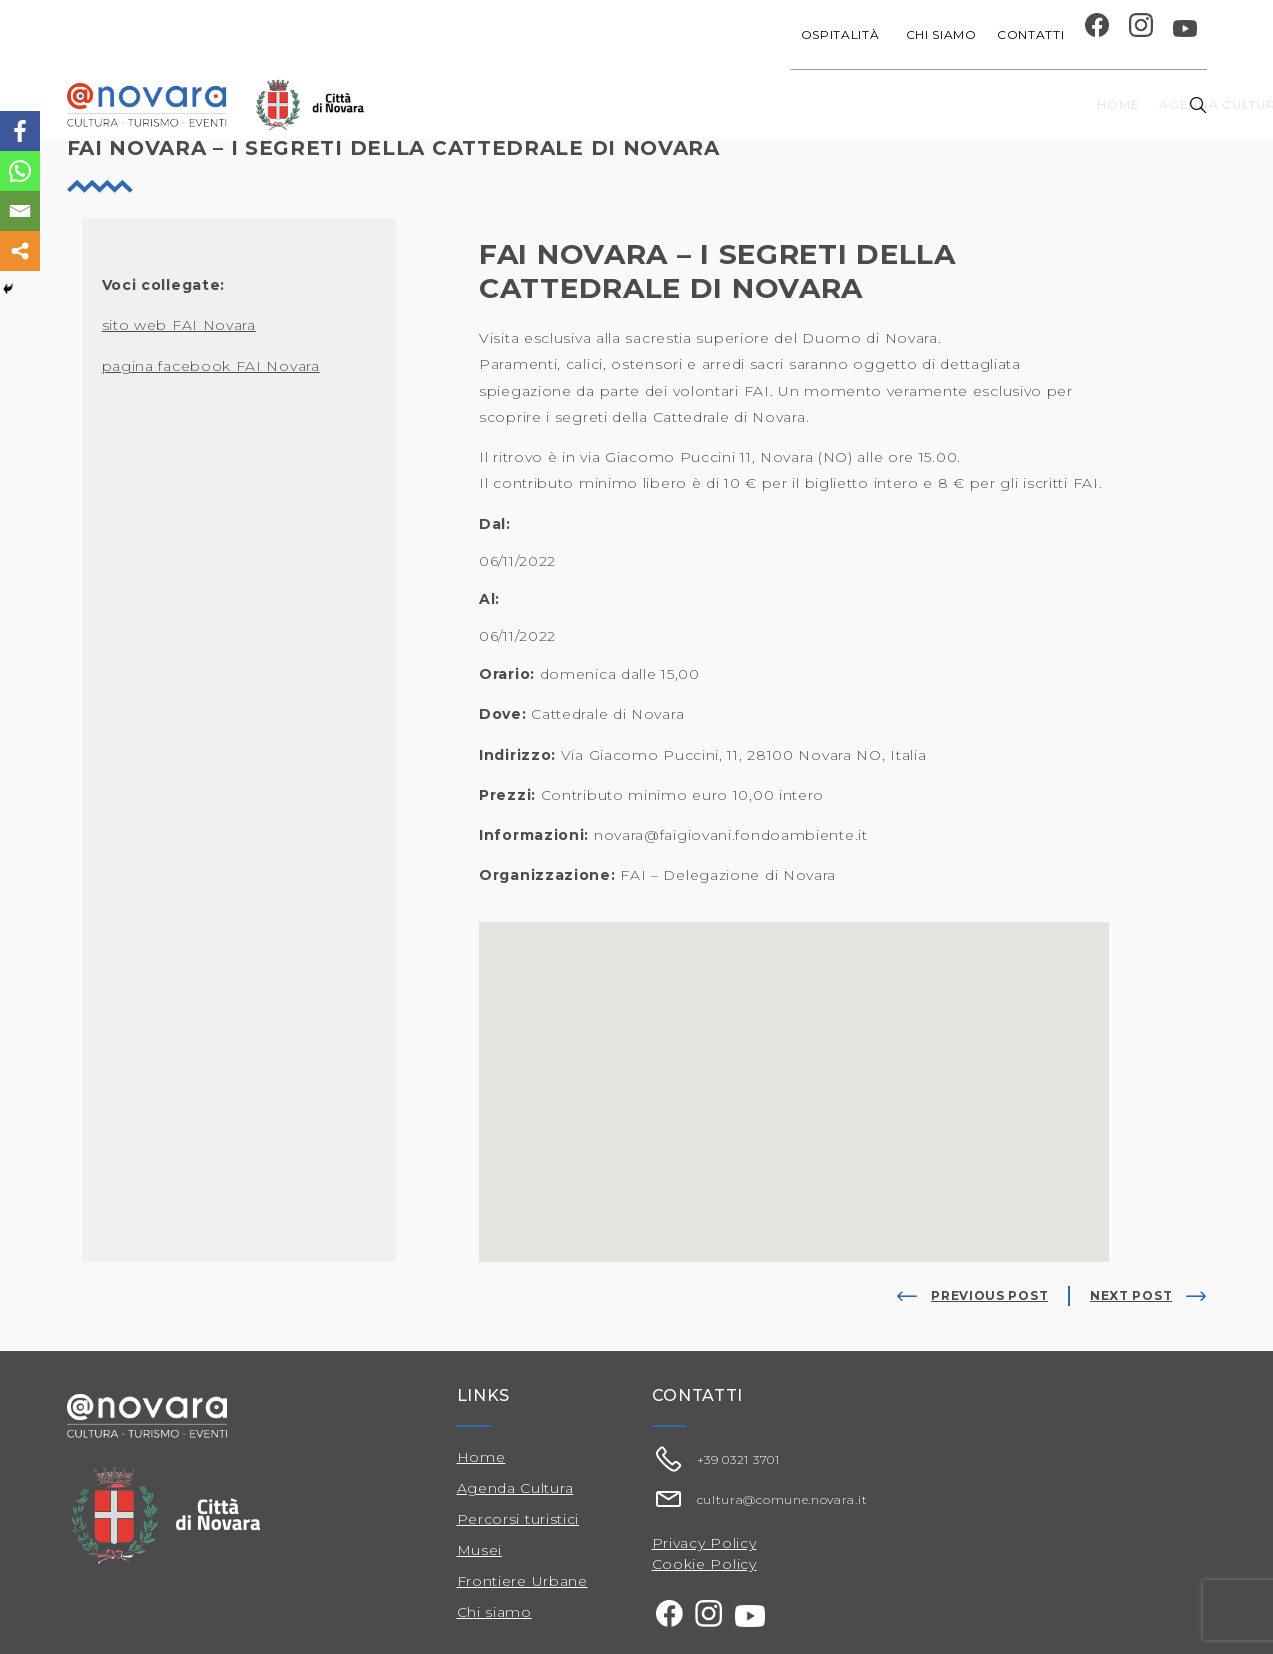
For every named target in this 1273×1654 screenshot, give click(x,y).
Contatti (1031, 34)
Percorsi (1116, 104)
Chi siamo (941, 34)
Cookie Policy (704, 1564)
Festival (892, 104)
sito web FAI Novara (179, 325)
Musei (480, 1550)
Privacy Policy (704, 1543)
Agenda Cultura (515, 1488)
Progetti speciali (771, 104)
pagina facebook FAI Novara (211, 366)
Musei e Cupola (1000, 104)
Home (508, 104)
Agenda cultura (615, 104)
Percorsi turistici (518, 1519)
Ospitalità (843, 34)
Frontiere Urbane (522, 1581)
